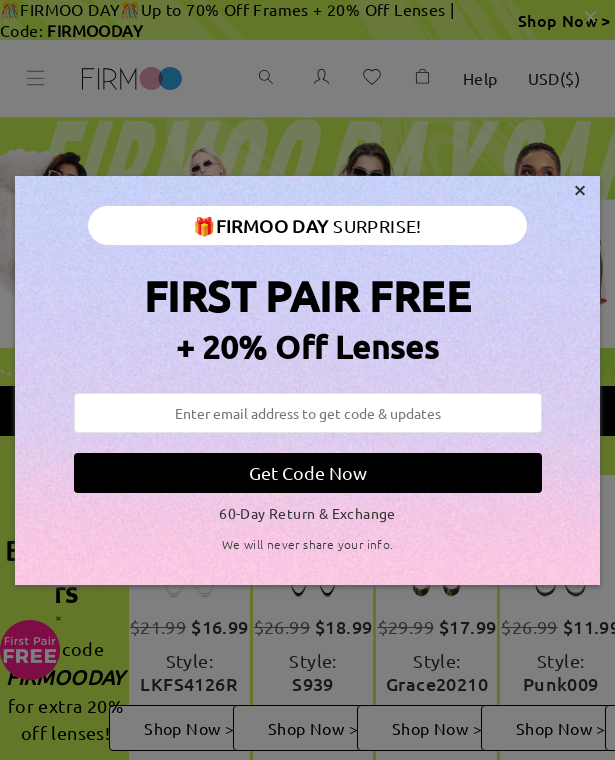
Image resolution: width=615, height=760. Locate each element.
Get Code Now (308, 472)
